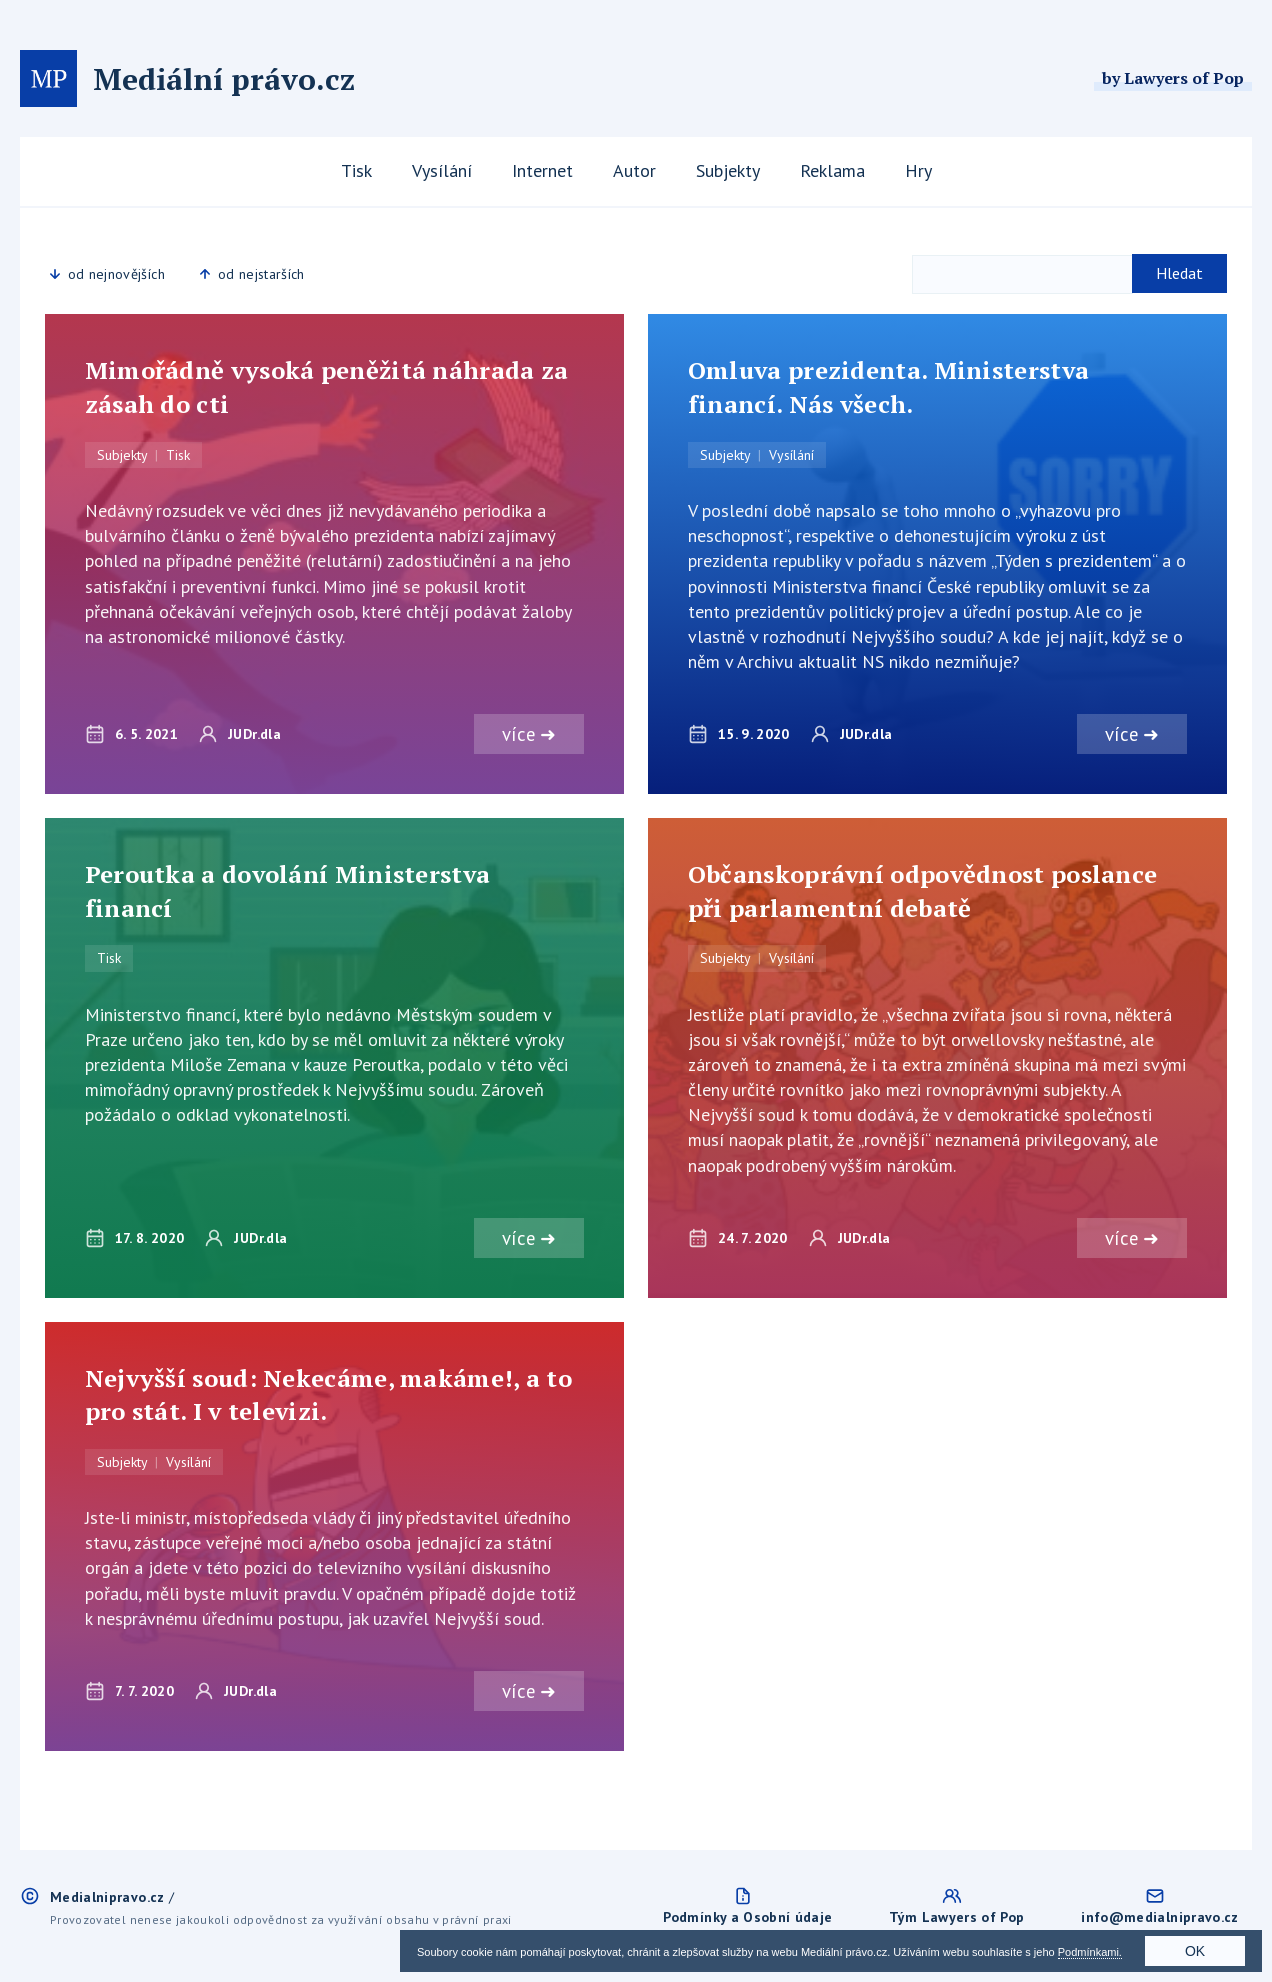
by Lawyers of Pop (1173, 78)
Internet (542, 170)
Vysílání (442, 170)
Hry (918, 170)
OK (1195, 1951)
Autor (634, 170)
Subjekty (728, 170)
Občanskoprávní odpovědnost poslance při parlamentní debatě (923, 891)
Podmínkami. (1090, 1952)
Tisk (356, 170)
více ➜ (528, 734)
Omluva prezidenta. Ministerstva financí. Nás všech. (888, 387)
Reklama (832, 170)
